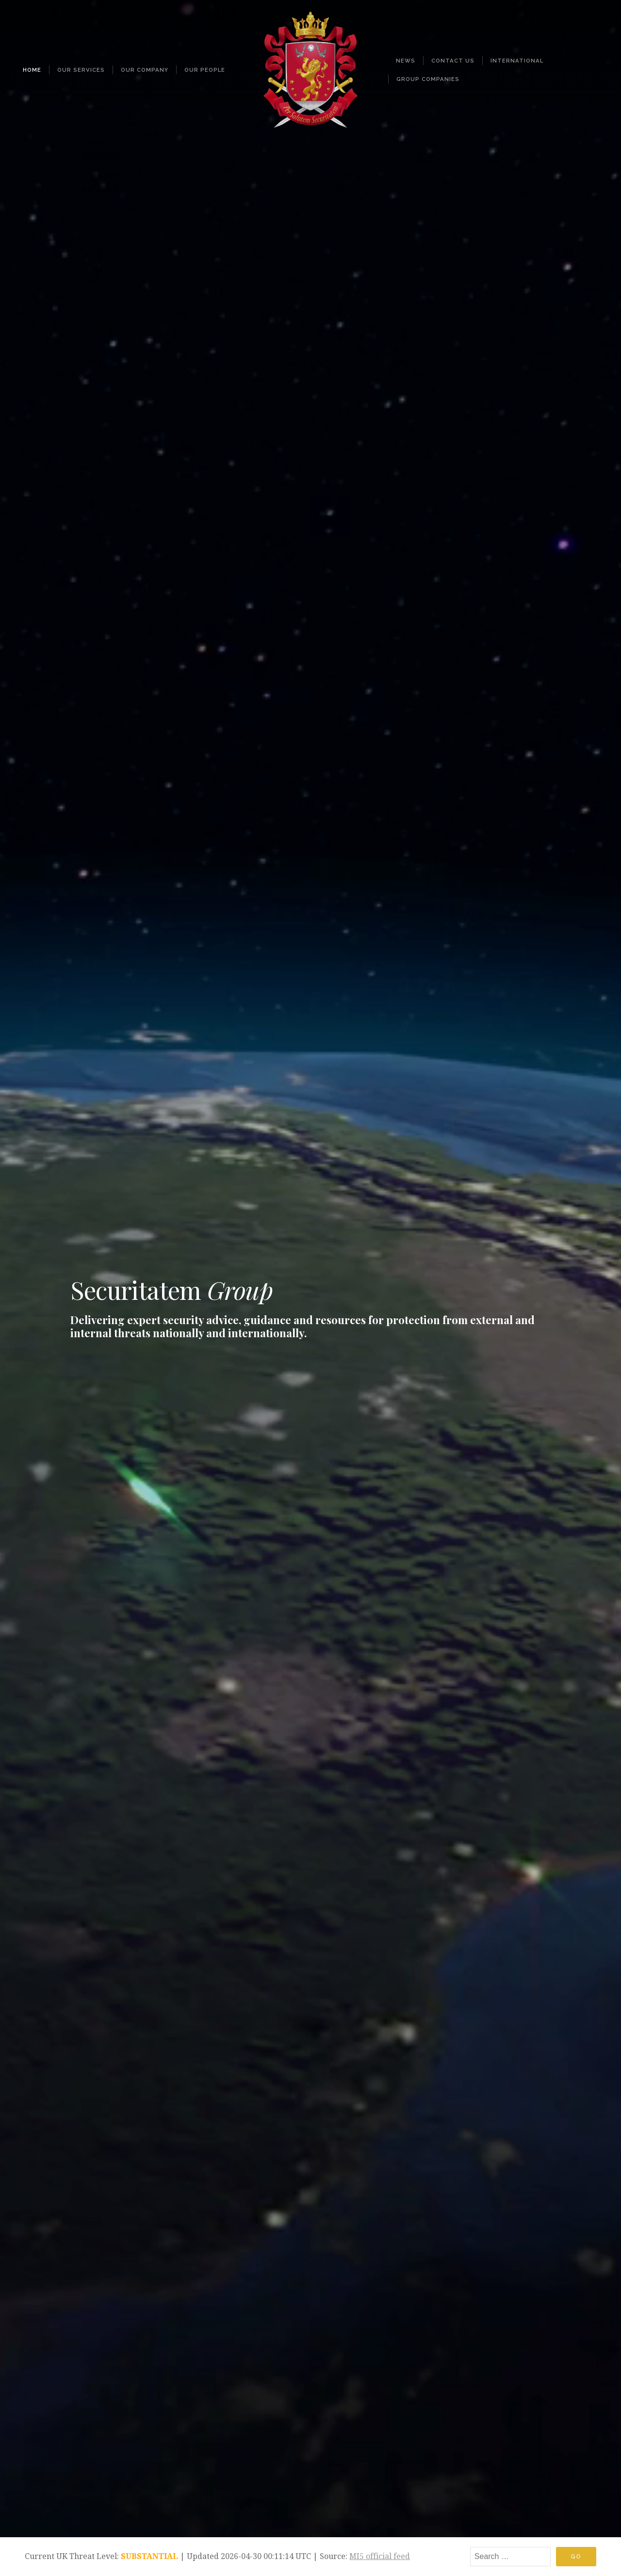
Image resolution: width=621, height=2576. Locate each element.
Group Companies (427, 79)
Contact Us (452, 60)
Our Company (144, 69)
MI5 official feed (379, 2556)
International (516, 60)
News (405, 60)
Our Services (81, 69)
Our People (204, 69)
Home (32, 69)
